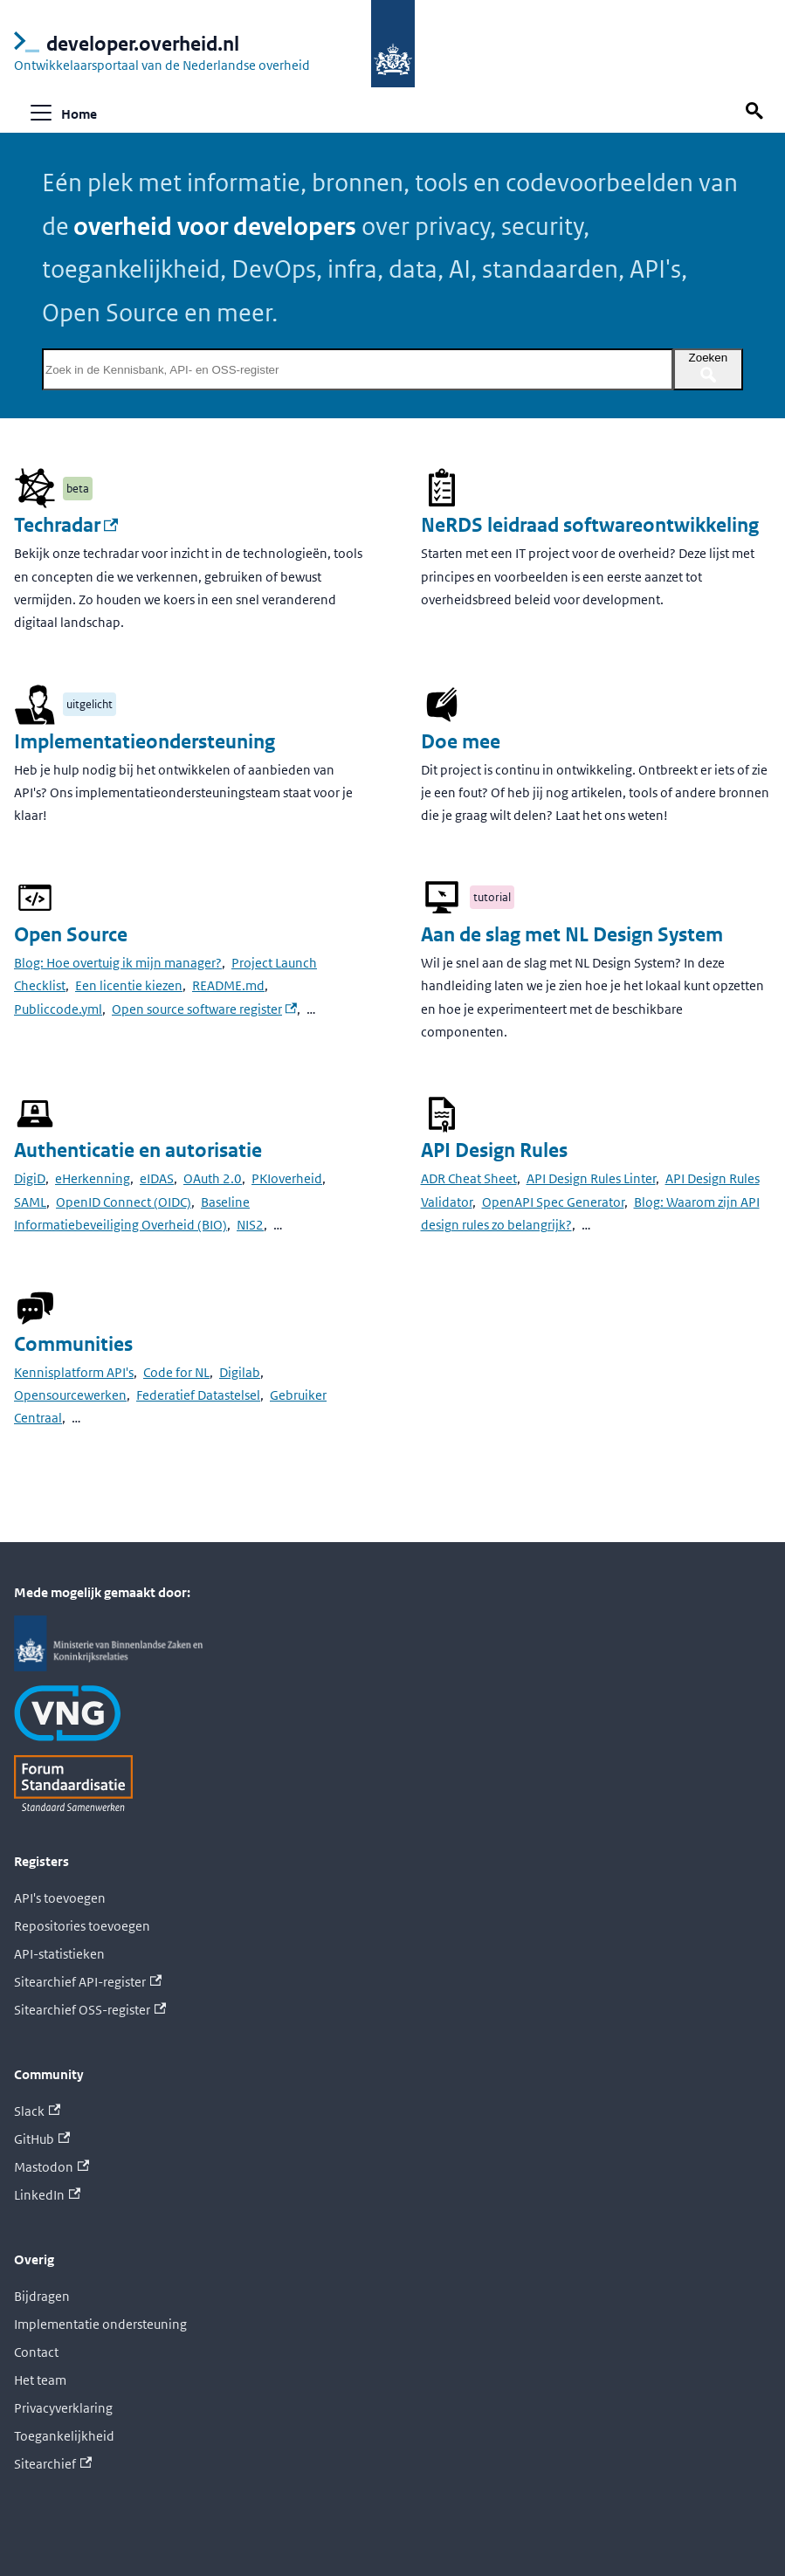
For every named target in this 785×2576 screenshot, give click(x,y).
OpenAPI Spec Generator (553, 1202)
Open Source (70, 935)
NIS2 (250, 1224)
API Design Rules (494, 1150)
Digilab (239, 1372)
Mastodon (51, 2167)
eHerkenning (92, 1178)
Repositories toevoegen (82, 1926)
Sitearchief (53, 2463)
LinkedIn (47, 2195)
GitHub (42, 2139)
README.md (228, 985)
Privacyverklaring (63, 2408)
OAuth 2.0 (212, 1178)
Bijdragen (42, 2296)
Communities (73, 1344)
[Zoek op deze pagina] (757, 111)
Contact (36, 2352)
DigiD (29, 1178)
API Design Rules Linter (591, 1178)
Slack (37, 2111)
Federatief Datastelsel (198, 1395)
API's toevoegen (60, 1898)
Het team (40, 2380)
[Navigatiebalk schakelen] (41, 113)
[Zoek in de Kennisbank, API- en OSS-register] (357, 369)
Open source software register (204, 1009)
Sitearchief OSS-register (90, 2009)
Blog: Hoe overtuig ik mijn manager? (118, 962)
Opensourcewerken (70, 1395)
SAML (30, 1202)
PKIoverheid (286, 1178)
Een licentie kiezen (128, 985)
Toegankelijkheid (64, 2436)
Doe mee (460, 742)
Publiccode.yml (58, 1009)
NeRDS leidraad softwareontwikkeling (590, 525)
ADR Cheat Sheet (469, 1178)
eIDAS (157, 1178)
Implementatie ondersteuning (100, 2324)
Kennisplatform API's (74, 1372)
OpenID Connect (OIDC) (123, 1202)
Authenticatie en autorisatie (138, 1150)
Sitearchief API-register (88, 1981)
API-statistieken (59, 1954)
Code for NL (176, 1372)
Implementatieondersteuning (144, 742)
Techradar (66, 525)
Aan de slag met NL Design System (572, 935)
